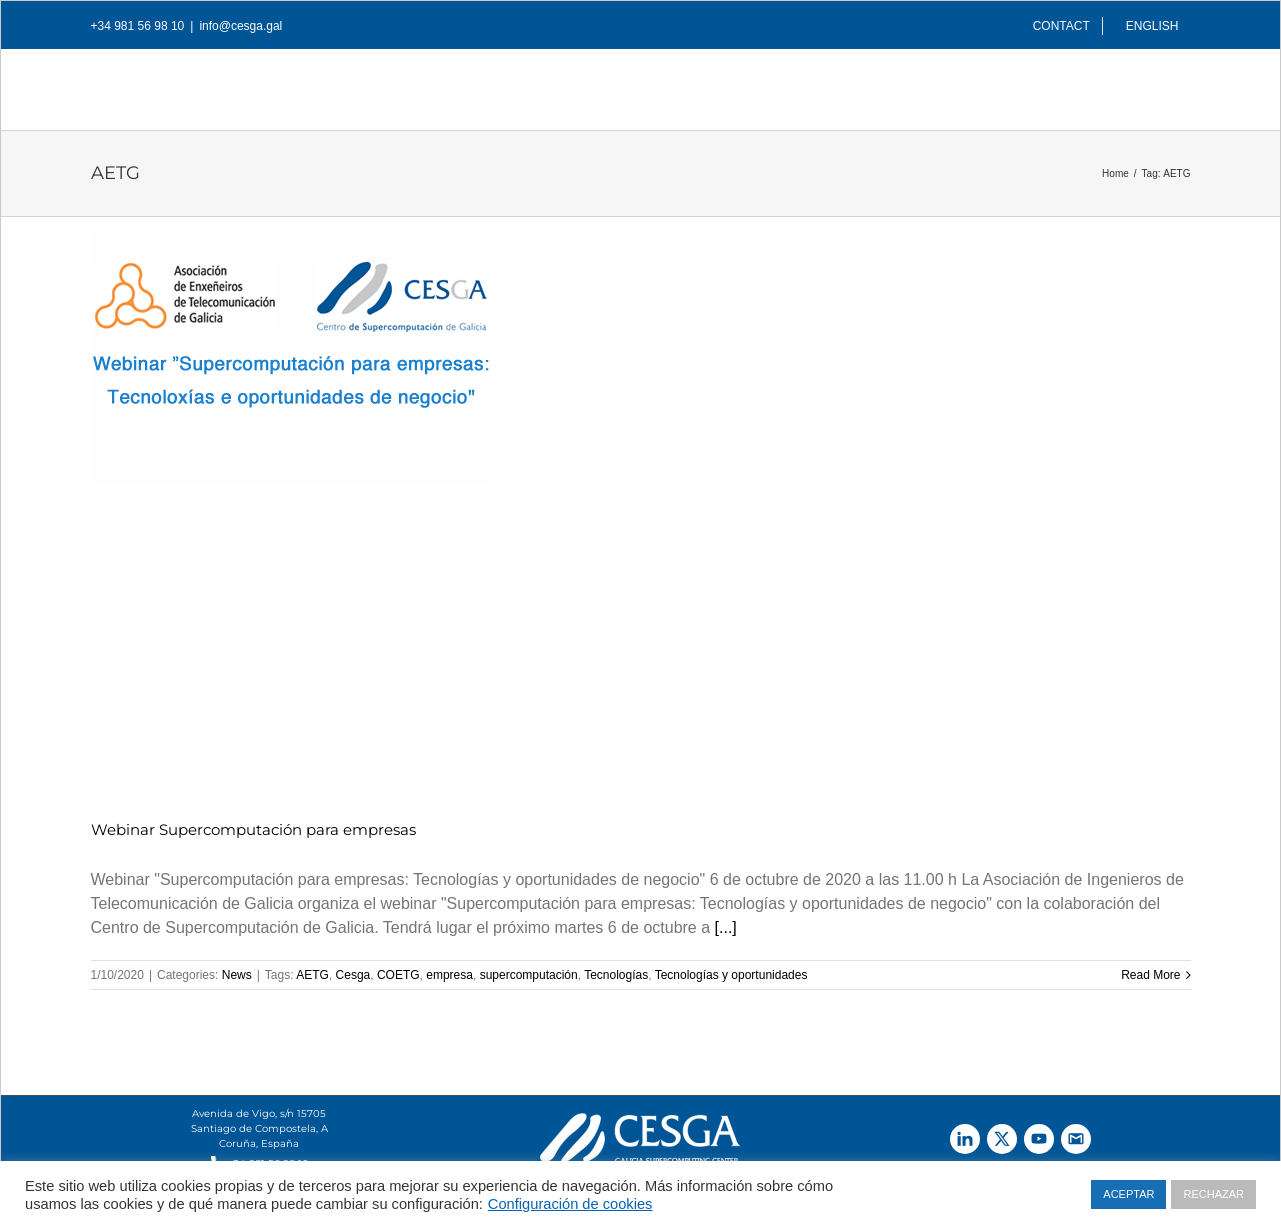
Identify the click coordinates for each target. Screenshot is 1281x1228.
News (237, 975)
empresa (449, 975)
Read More (1150, 975)
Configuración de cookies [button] (570, 1204)
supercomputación (529, 975)
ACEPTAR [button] (1128, 1194)
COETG (398, 975)
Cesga (353, 975)
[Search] (1159, 84)
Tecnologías (616, 975)
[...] (726, 927)
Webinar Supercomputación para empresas (253, 829)
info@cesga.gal (240, 26)
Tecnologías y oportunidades (731, 975)
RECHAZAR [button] (1213, 1194)
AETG (312, 975)
